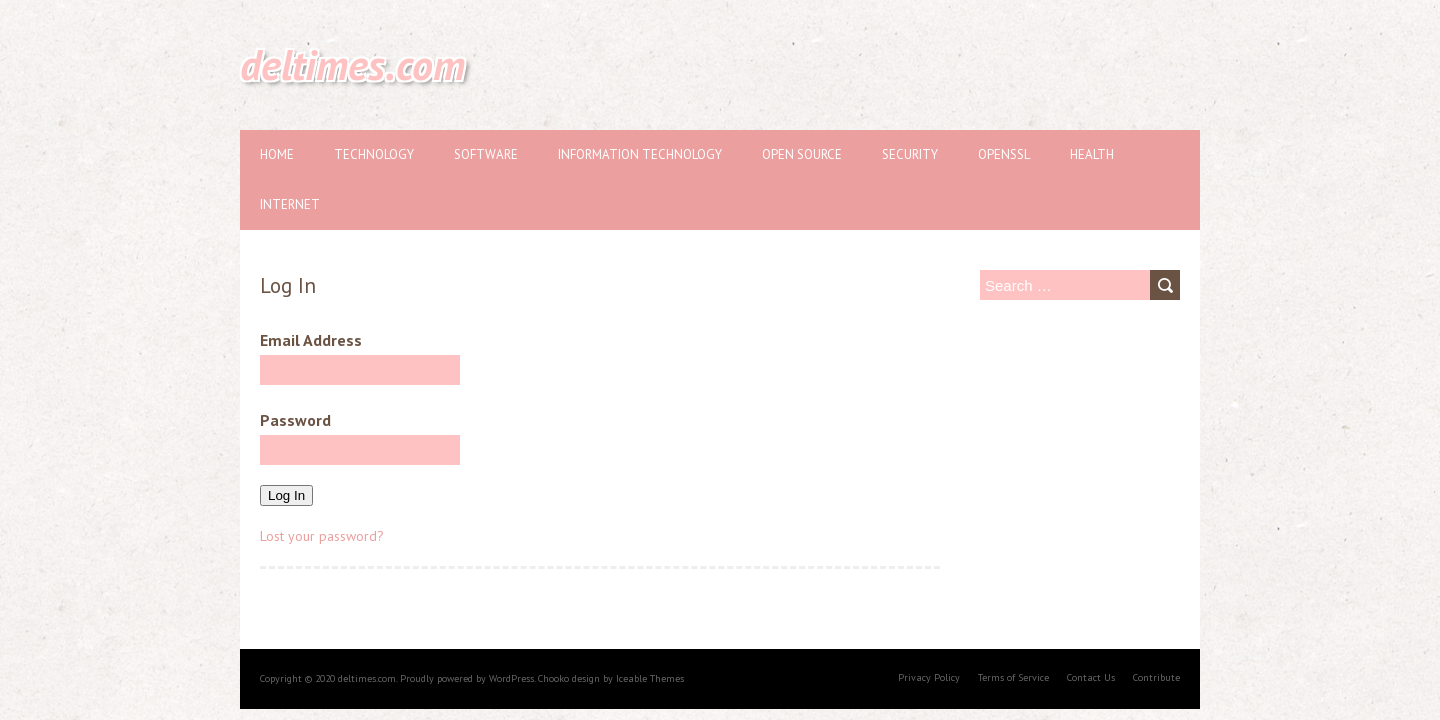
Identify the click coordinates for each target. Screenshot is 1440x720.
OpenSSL (1004, 154)
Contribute (1156, 677)
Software (486, 154)
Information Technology (640, 154)
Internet (290, 204)
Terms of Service (1013, 677)
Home (277, 154)
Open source (802, 154)
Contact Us (1091, 677)
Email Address (360, 357)
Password (360, 437)
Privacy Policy (929, 677)
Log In (286, 495)
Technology (374, 154)
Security (910, 154)
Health (1092, 154)
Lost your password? (322, 536)
